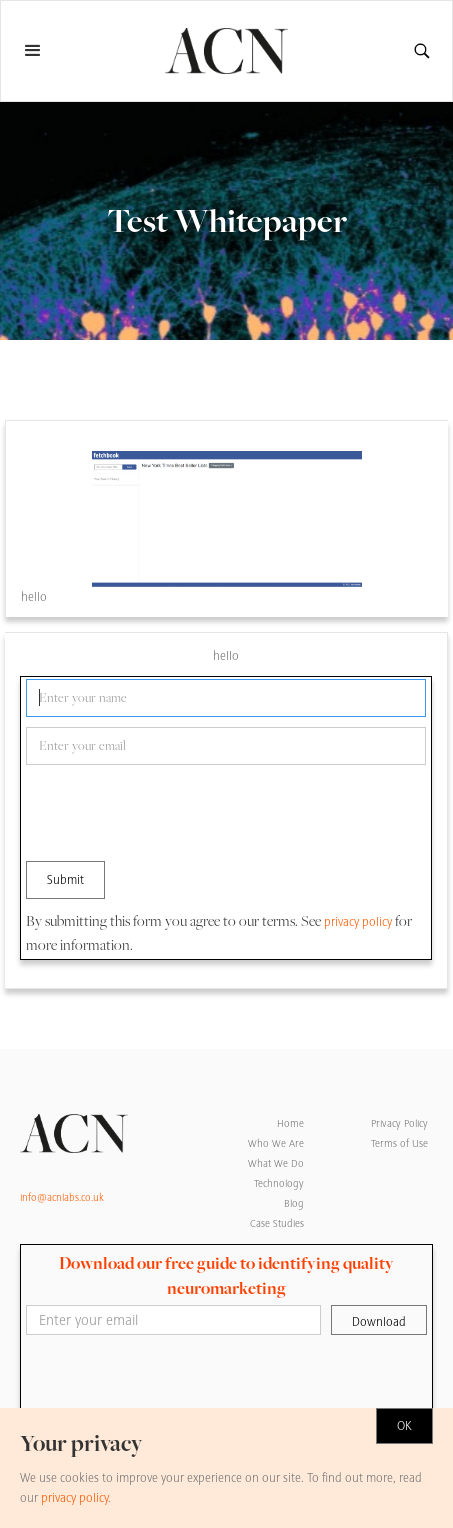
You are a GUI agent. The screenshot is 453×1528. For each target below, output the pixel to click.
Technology (279, 1183)
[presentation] (178, 814)
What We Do (276, 1163)
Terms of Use (399, 1143)
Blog (294, 1203)
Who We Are (276, 1143)
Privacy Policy (399, 1123)
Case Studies (277, 1223)
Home (290, 1123)
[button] (42, 51)
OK (404, 1426)
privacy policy (358, 922)
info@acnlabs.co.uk (62, 1197)
